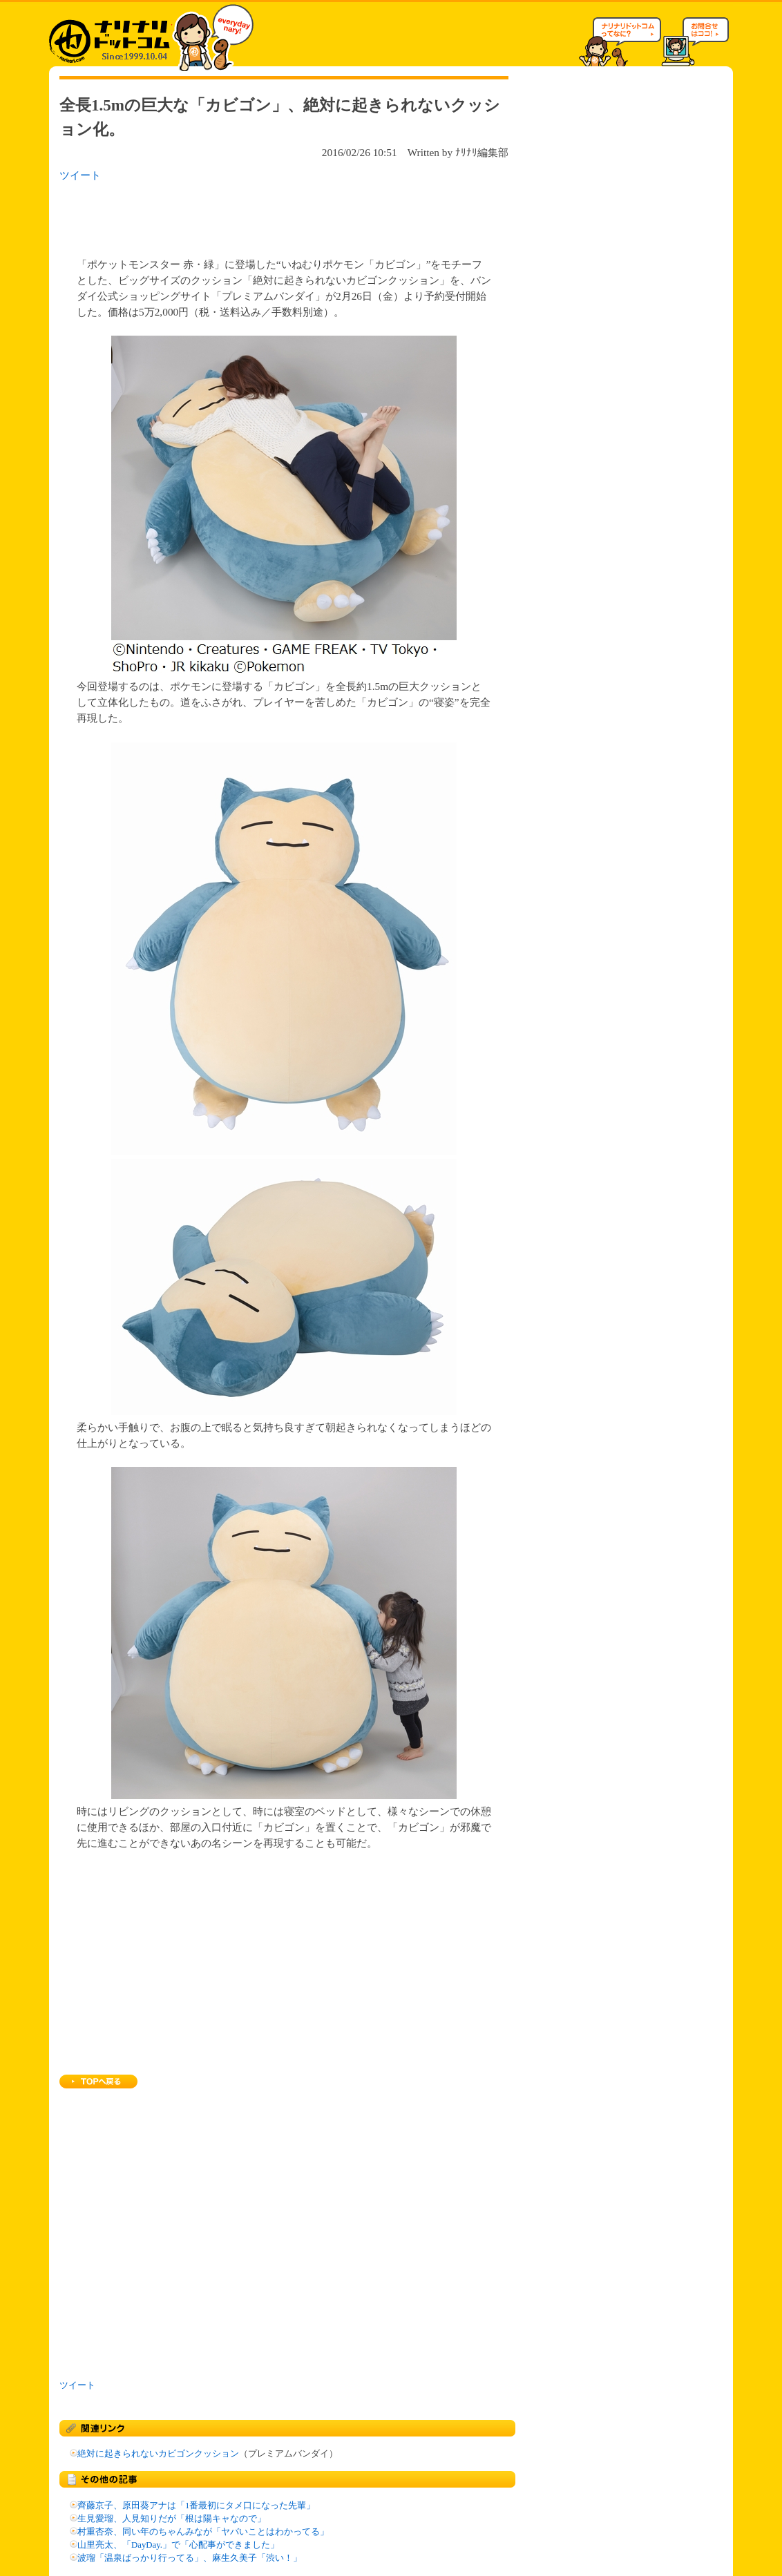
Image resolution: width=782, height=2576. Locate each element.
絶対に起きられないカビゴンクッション (158, 2454)
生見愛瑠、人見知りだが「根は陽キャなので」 (171, 2519)
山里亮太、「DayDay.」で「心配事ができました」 (178, 2545)
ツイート (80, 175)
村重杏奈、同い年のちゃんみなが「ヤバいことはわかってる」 (203, 2532)
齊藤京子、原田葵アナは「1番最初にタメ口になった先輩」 (196, 2505)
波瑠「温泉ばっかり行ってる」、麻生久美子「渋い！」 (189, 2558)
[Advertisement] (238, 215)
